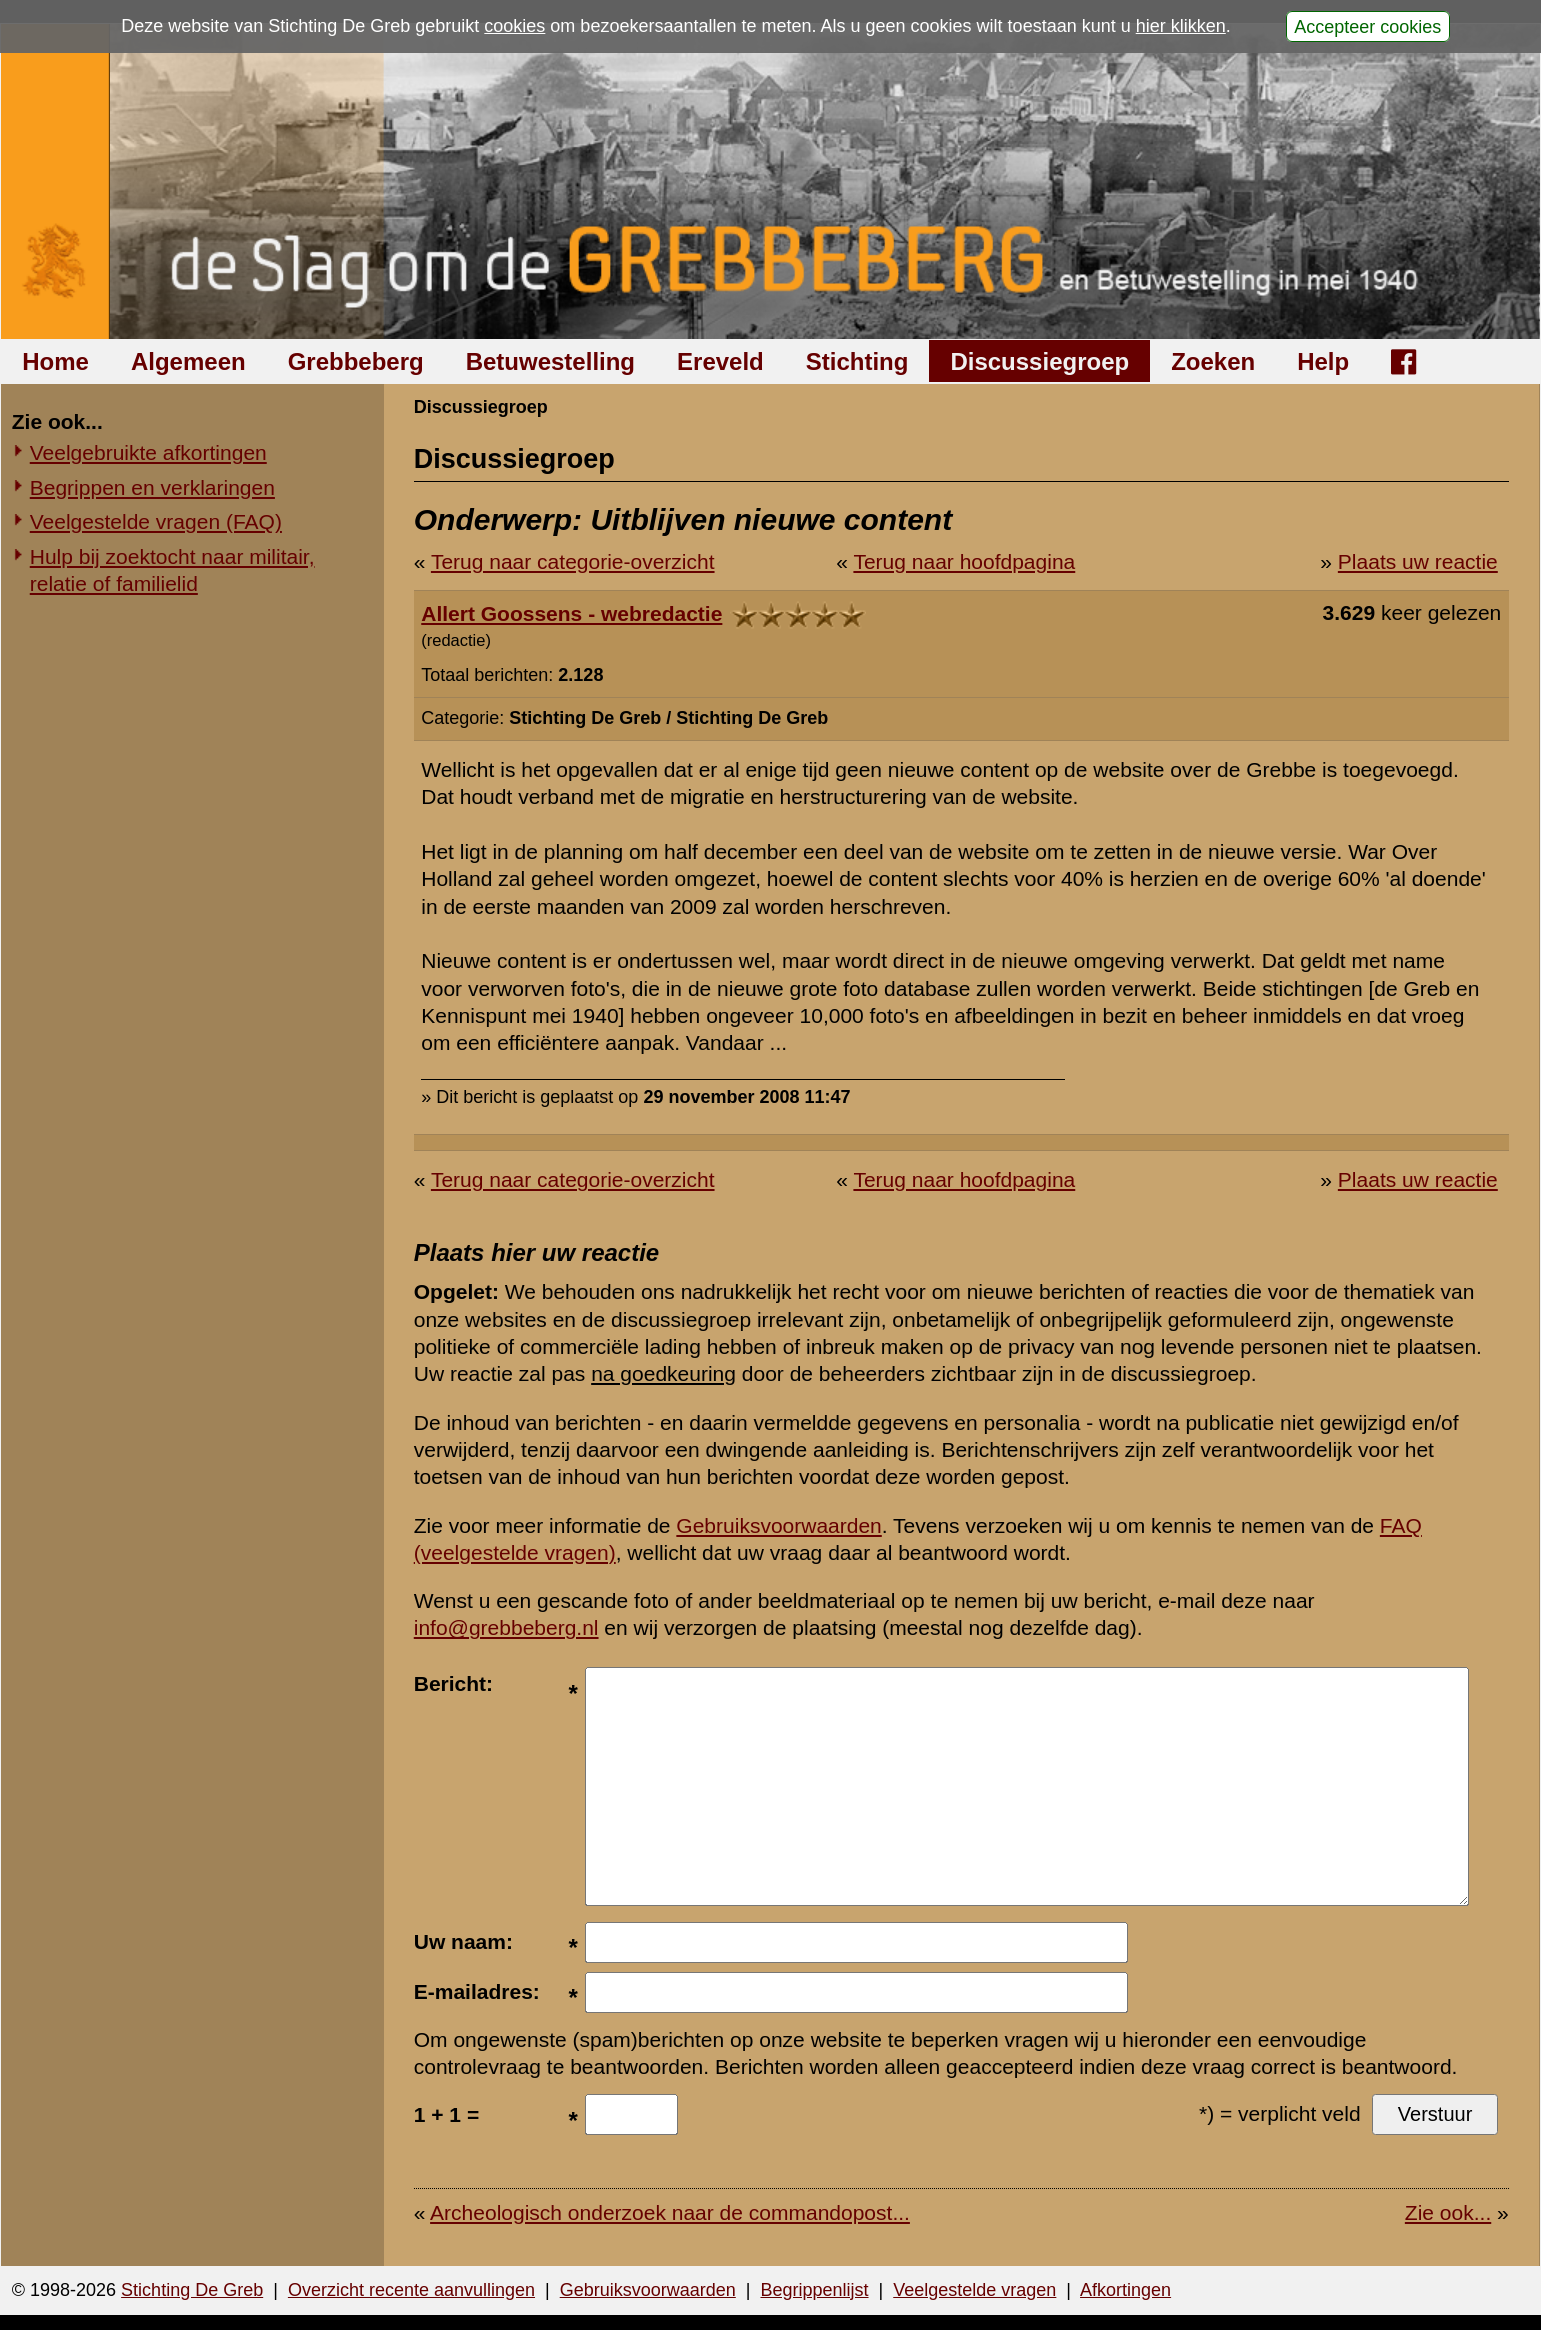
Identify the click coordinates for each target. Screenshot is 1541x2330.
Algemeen (188, 361)
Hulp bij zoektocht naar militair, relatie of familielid (172, 570)
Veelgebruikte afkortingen (148, 452)
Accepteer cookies (1367, 26)
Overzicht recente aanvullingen (411, 2290)
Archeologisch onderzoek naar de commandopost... (670, 2212)
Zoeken (1213, 361)
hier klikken (1181, 26)
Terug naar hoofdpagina (964, 561)
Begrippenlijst (814, 2290)
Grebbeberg (356, 361)
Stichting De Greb (192, 2290)
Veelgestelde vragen (974, 2290)
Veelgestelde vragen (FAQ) (156, 521)
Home (55, 361)
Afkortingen (1125, 2290)
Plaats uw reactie (1418, 561)
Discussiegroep (1039, 361)
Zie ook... (1448, 2212)
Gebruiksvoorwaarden (778, 1525)
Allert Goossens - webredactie (571, 613)
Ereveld (720, 361)
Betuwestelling (550, 361)
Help (1323, 361)
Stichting (857, 361)
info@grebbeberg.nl (506, 1627)
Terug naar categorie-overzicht (573, 561)
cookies (514, 26)
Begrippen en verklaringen (152, 487)
